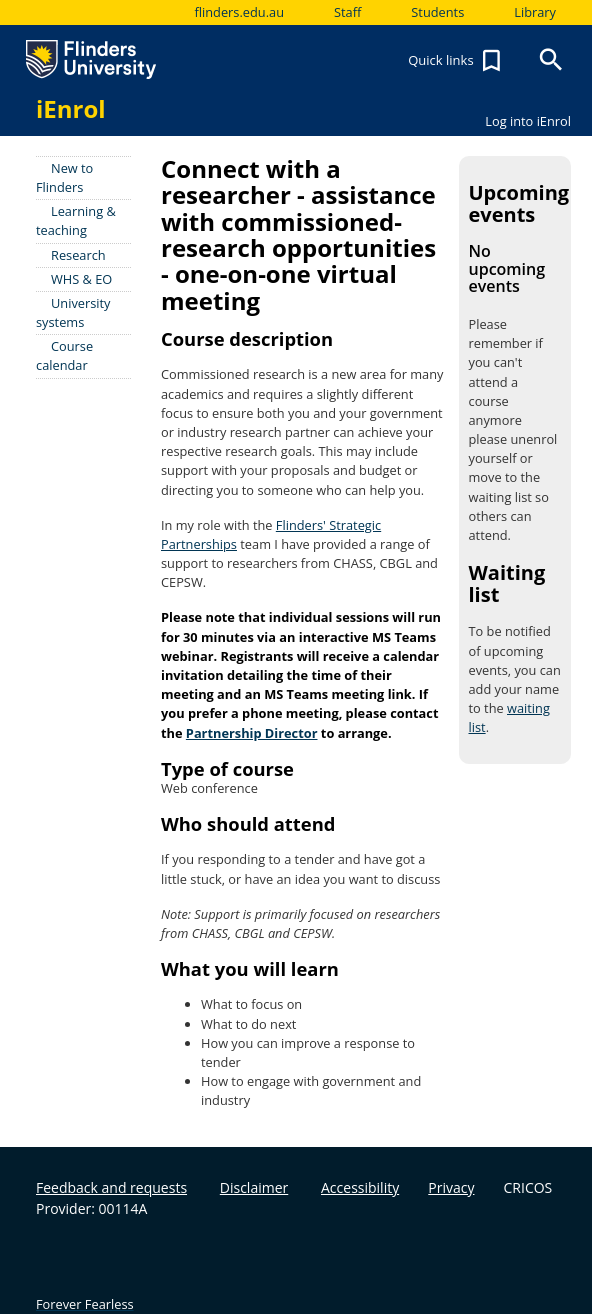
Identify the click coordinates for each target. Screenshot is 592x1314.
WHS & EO (81, 279)
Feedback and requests (111, 1187)
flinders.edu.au (239, 12)
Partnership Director (252, 733)
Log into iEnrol (528, 121)
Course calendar (64, 355)
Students (437, 12)
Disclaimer (254, 1187)
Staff (347, 12)
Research (78, 255)
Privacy (451, 1187)
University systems (73, 312)
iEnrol (71, 108)
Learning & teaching (76, 220)
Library (535, 12)
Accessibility (360, 1187)
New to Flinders (64, 177)
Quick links (457, 61)
